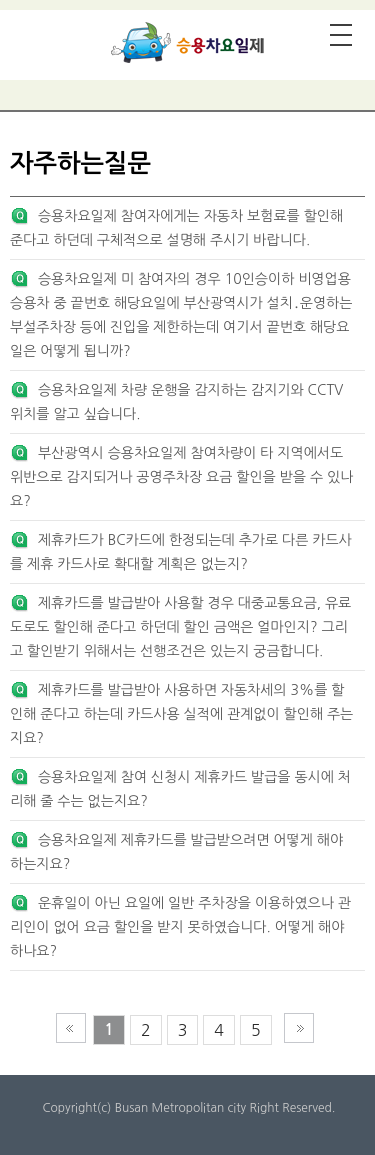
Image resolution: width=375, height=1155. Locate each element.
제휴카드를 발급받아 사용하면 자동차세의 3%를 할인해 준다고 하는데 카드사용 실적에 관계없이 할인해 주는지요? (181, 714)
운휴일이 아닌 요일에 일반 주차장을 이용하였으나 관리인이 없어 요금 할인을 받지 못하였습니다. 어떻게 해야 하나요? (180, 927)
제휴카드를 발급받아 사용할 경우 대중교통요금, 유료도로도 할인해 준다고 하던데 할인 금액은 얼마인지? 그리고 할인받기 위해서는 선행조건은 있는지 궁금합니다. (180, 627)
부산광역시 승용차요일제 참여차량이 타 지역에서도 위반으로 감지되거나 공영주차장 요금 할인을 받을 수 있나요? (181, 477)
